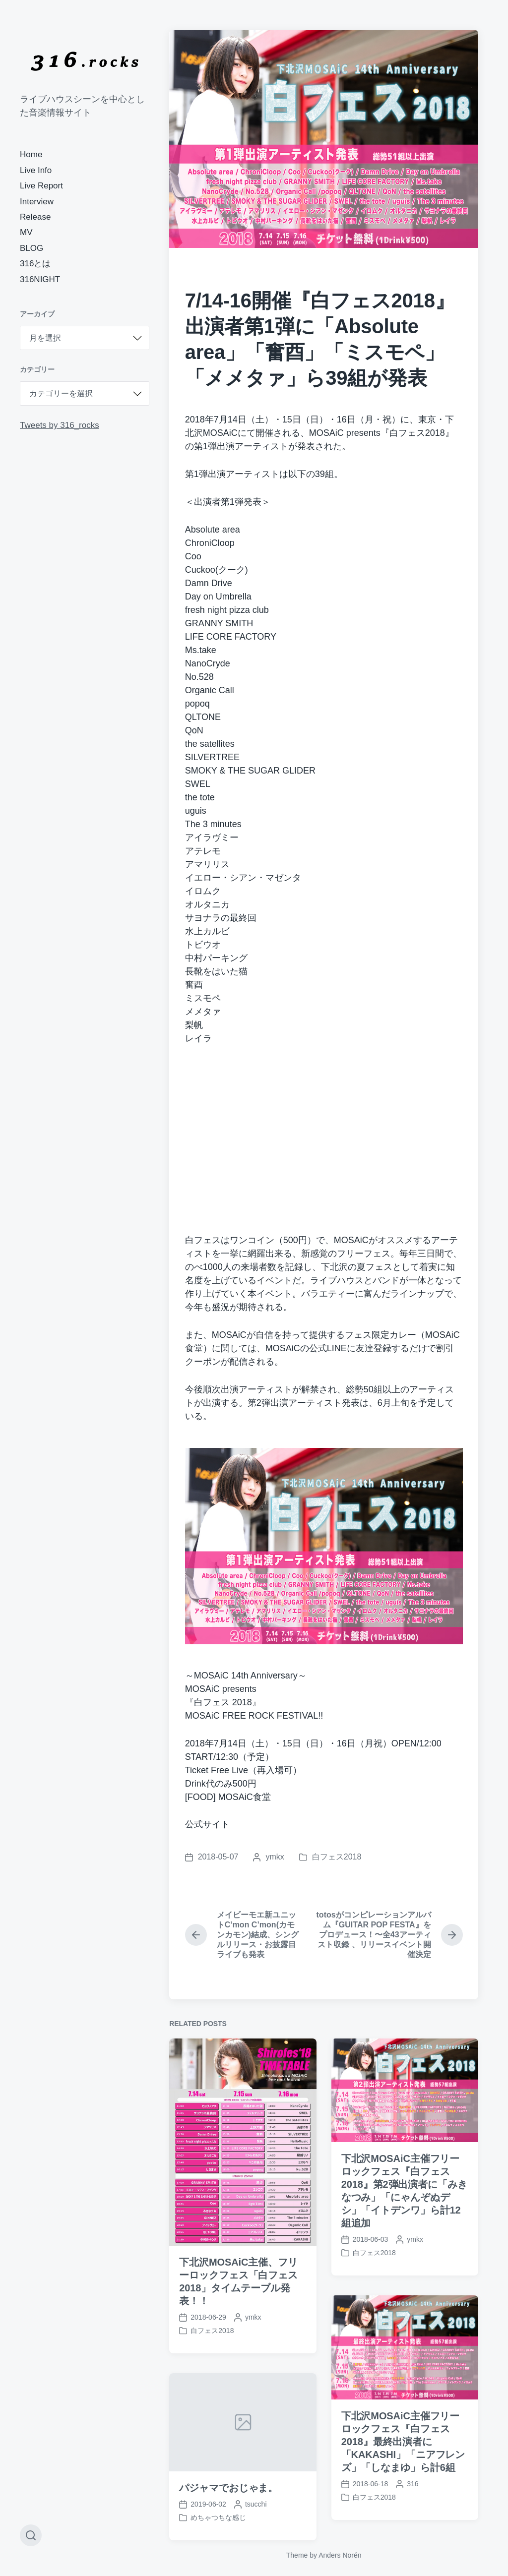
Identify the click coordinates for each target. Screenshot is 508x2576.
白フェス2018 (337, 1857)
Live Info (36, 170)
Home (31, 154)
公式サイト (207, 1824)
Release (35, 217)
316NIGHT (40, 279)
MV (26, 232)
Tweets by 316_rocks (59, 425)
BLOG (31, 248)
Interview (37, 201)
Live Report (41, 185)
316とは (35, 263)
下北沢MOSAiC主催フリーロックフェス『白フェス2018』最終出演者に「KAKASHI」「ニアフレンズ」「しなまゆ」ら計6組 (403, 2482)
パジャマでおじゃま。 (228, 2527)
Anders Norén (339, 2555)
